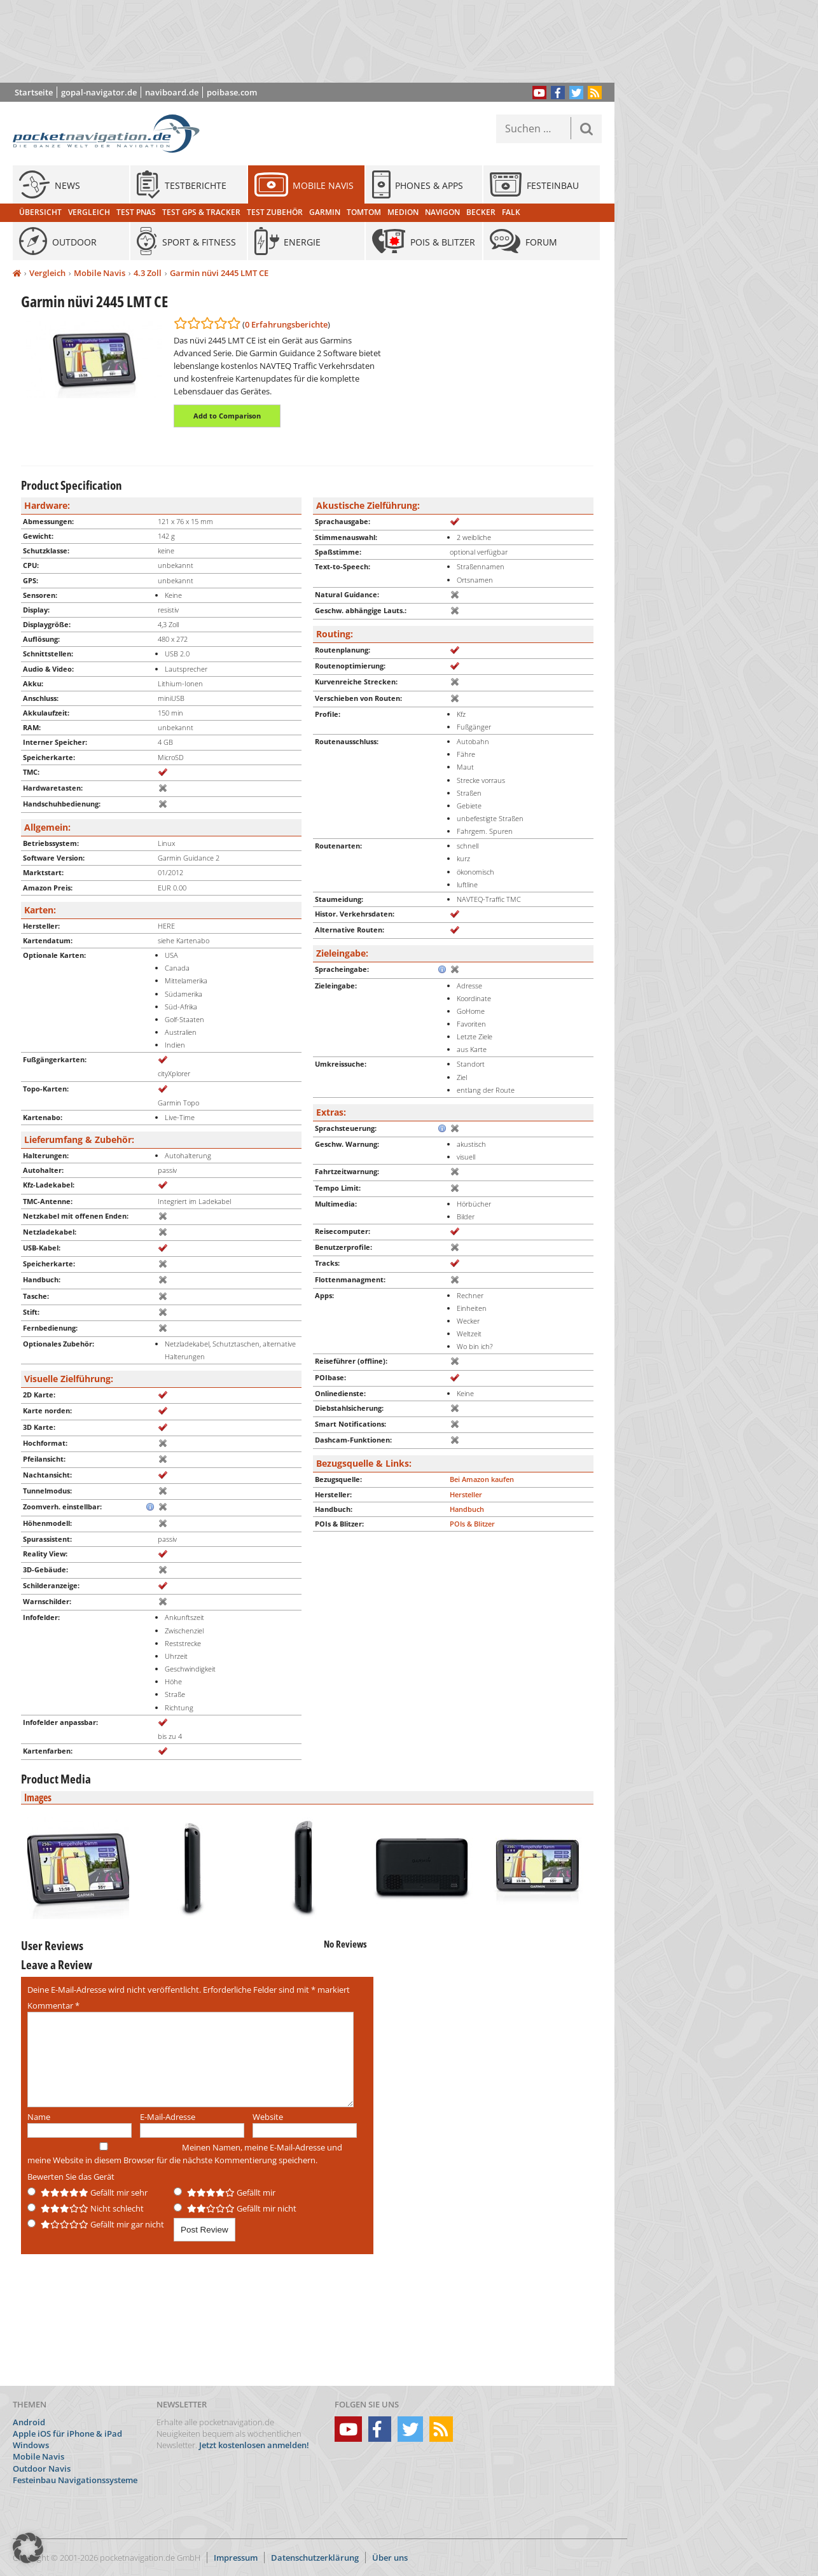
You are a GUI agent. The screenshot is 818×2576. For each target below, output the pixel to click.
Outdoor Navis (42, 2468)
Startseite (34, 92)
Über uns (390, 2557)
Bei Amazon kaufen (482, 1479)
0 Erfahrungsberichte (286, 324)
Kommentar (53, 2005)
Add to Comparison (227, 416)
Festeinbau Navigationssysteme (75, 2480)
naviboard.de (171, 92)
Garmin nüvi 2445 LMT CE (219, 273)
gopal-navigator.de (99, 92)
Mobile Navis (99, 273)
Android (29, 2422)
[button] (28, 2548)
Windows (31, 2445)
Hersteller (466, 1494)
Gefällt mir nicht (235, 2208)
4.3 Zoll (148, 273)
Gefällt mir (224, 2192)
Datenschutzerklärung (315, 2557)
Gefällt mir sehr (87, 2192)
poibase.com (232, 92)
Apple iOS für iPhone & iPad (67, 2433)
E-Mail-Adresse (167, 2116)
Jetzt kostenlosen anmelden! (254, 2445)
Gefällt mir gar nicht (95, 2224)
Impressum (236, 2557)
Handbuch (467, 1509)
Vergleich (47, 273)
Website (268, 2116)
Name (38, 2116)
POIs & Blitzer (472, 1523)
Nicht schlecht (85, 2208)
